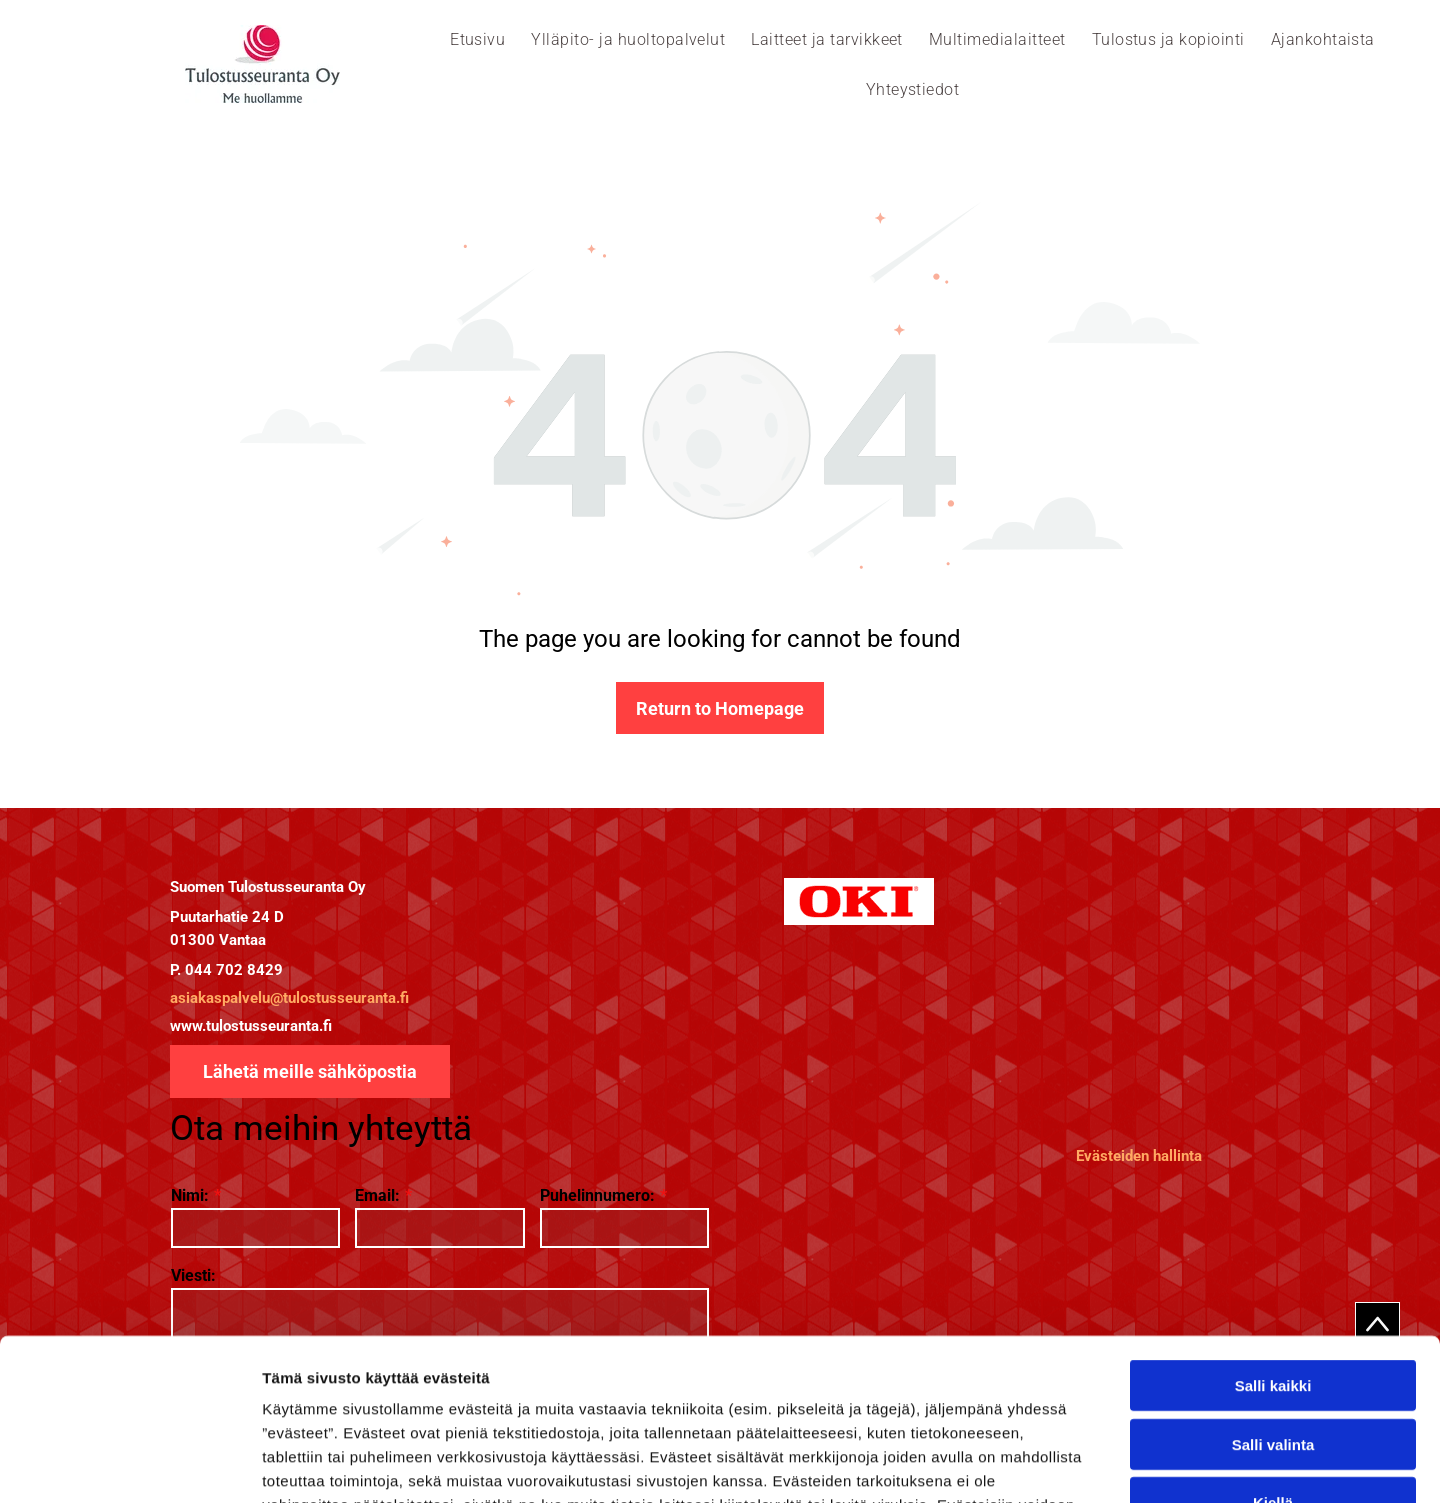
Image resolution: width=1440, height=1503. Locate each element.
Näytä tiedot (1069, 1463)
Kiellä (1273, 1356)
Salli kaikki (1273, 1239)
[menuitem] (477, 39)
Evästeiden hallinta (1139, 1156)
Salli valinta (1273, 1298)
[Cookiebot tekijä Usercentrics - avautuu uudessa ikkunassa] (129, 1464)
